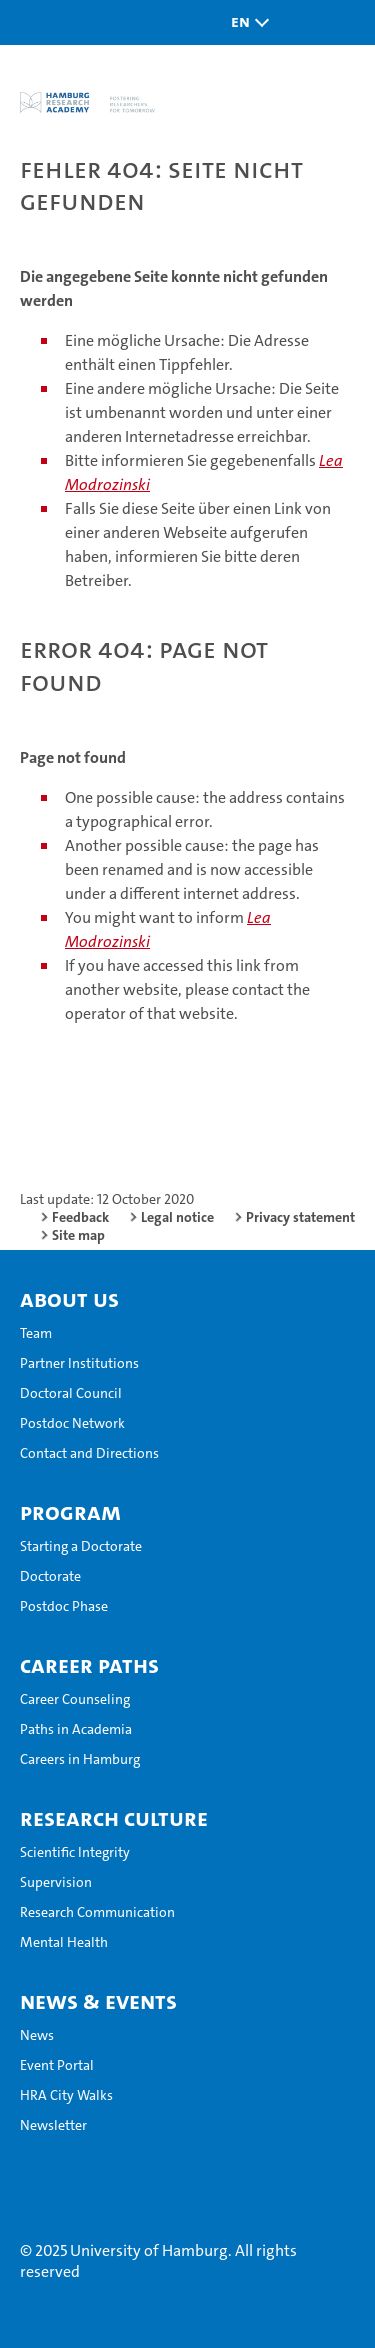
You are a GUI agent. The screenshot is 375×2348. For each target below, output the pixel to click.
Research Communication (97, 1912)
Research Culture (114, 1818)
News (37, 2035)
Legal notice (177, 1217)
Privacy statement (300, 1217)
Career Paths (89, 1665)
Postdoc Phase (64, 1606)
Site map (78, 1235)
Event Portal (57, 2065)
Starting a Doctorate (81, 1546)
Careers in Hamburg (80, 1759)
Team (36, 1333)
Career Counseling (75, 1699)
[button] (245, 22)
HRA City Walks (66, 2095)
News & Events (98, 2001)
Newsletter (53, 2125)
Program (70, 1512)
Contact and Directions (89, 1453)
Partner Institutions (79, 1363)
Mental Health (64, 1942)
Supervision (56, 1882)
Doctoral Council (71, 1393)
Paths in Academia (76, 1729)
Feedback (80, 1217)
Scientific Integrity (75, 1852)
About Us (69, 1299)
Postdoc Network (72, 1423)
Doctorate (50, 1576)
